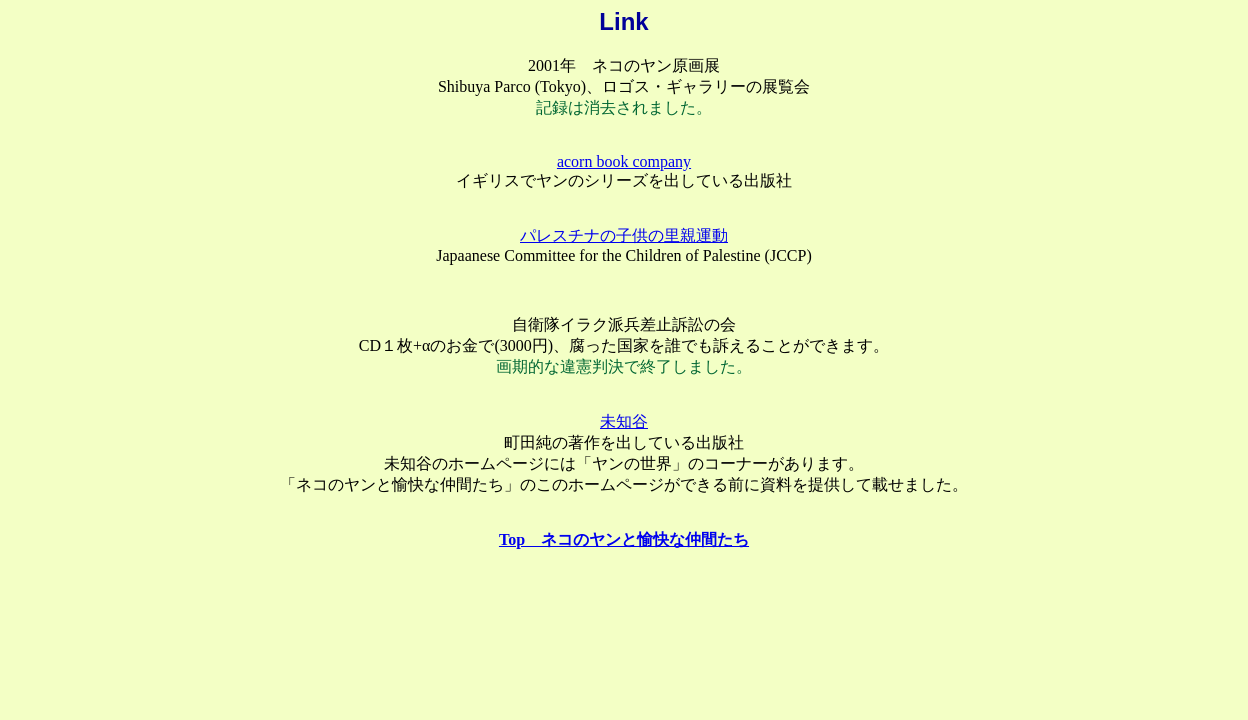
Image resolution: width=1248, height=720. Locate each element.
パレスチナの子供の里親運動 (624, 235)
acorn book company (624, 161)
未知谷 (624, 421)
